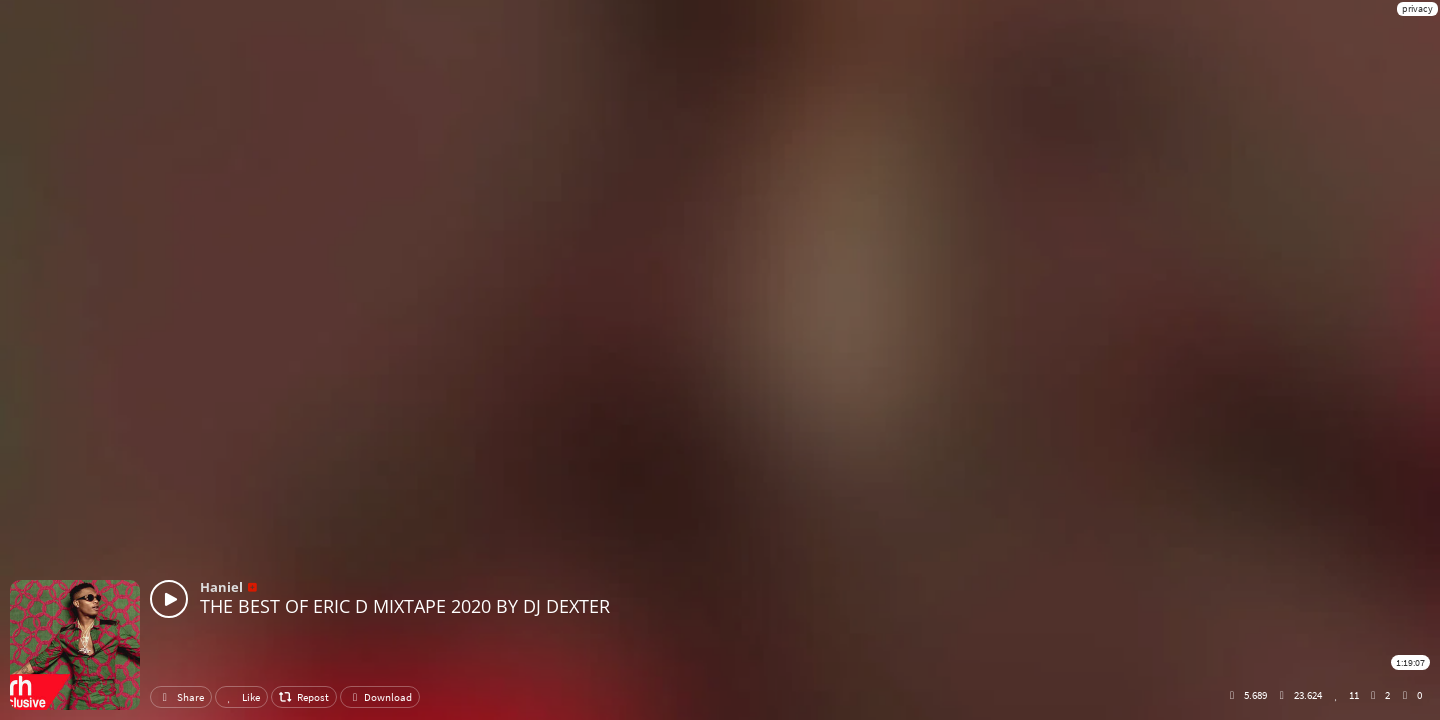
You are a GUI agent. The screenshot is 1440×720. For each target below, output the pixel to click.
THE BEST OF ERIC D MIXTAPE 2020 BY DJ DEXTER (405, 606)
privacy (1417, 8)
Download (380, 697)
